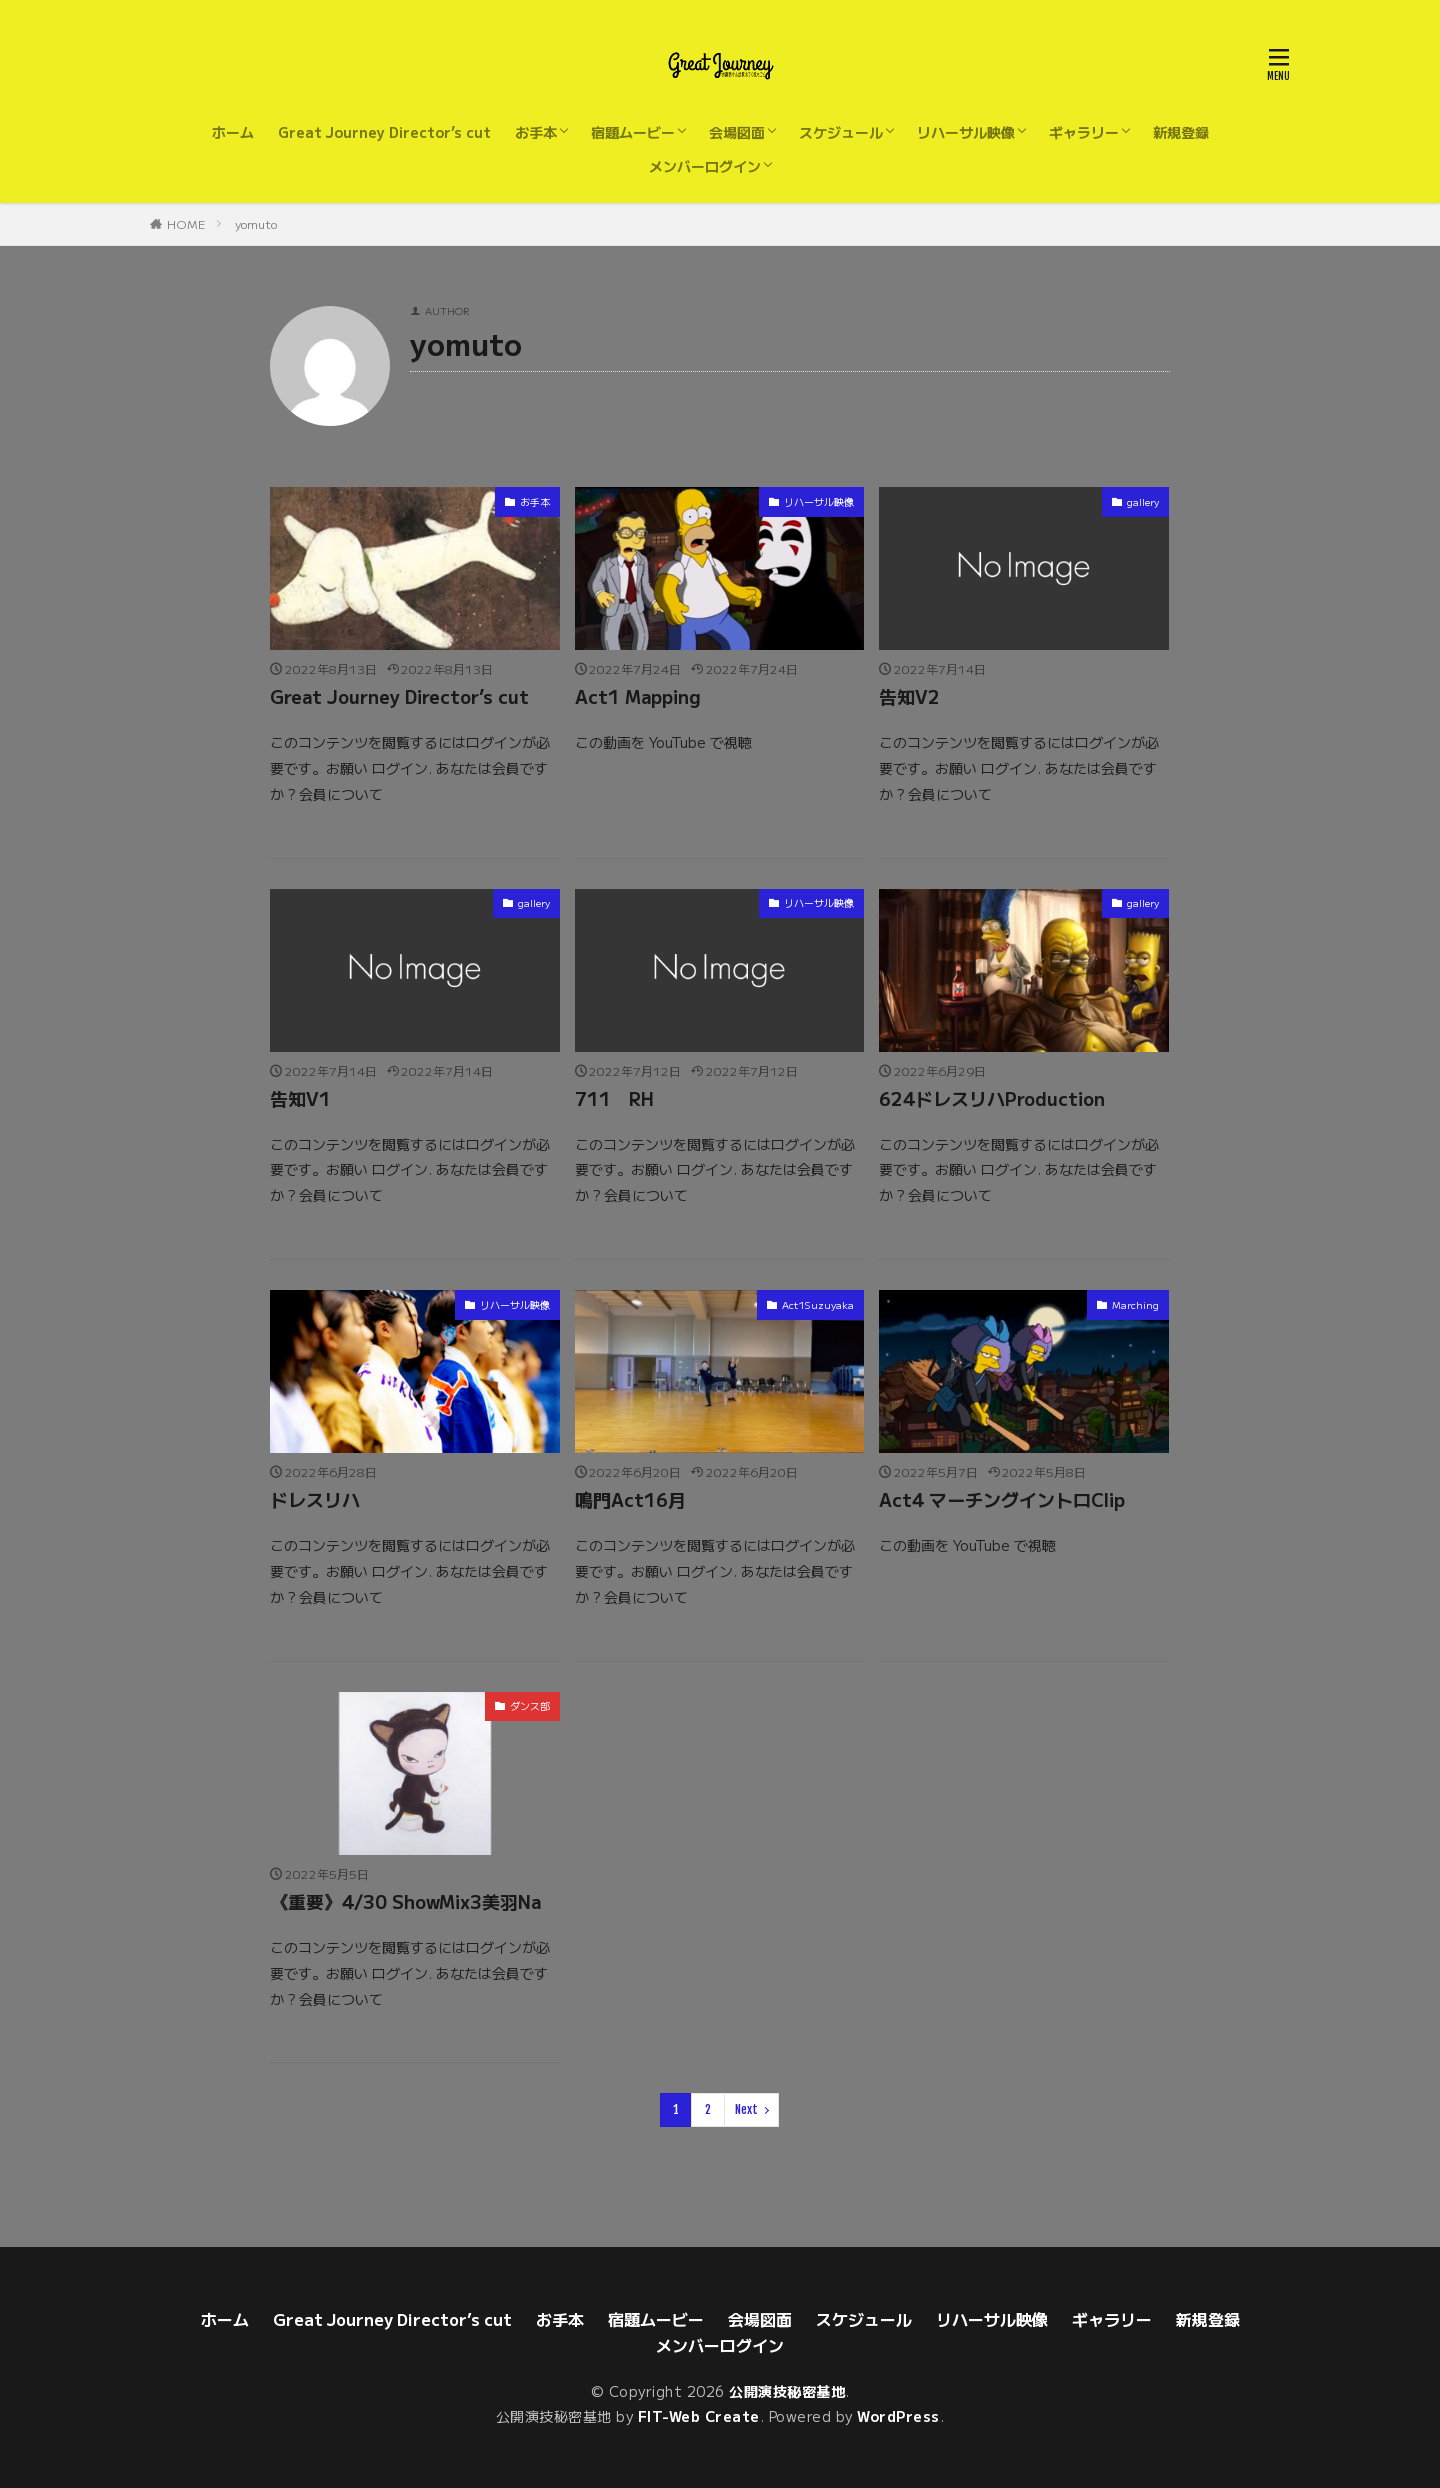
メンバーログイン (705, 166)
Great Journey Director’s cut (384, 132)
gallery (1143, 501)
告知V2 (909, 696)
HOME (186, 223)
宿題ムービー (633, 132)
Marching (1135, 1304)
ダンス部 (530, 1705)
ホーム (233, 132)
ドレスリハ (315, 1499)
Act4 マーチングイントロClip (1002, 1499)
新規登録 (1181, 132)
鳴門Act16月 (630, 1499)
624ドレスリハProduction (992, 1098)
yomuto (256, 223)
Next (746, 2109)
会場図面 (737, 132)
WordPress (898, 2416)
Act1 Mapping (638, 696)
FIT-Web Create (699, 2416)
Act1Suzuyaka (818, 1304)
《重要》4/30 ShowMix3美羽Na (405, 1901)
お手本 (536, 132)
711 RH (614, 1098)
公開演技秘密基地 (787, 2391)
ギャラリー (1084, 132)
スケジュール (841, 132)
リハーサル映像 (966, 132)
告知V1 (300, 1098)
